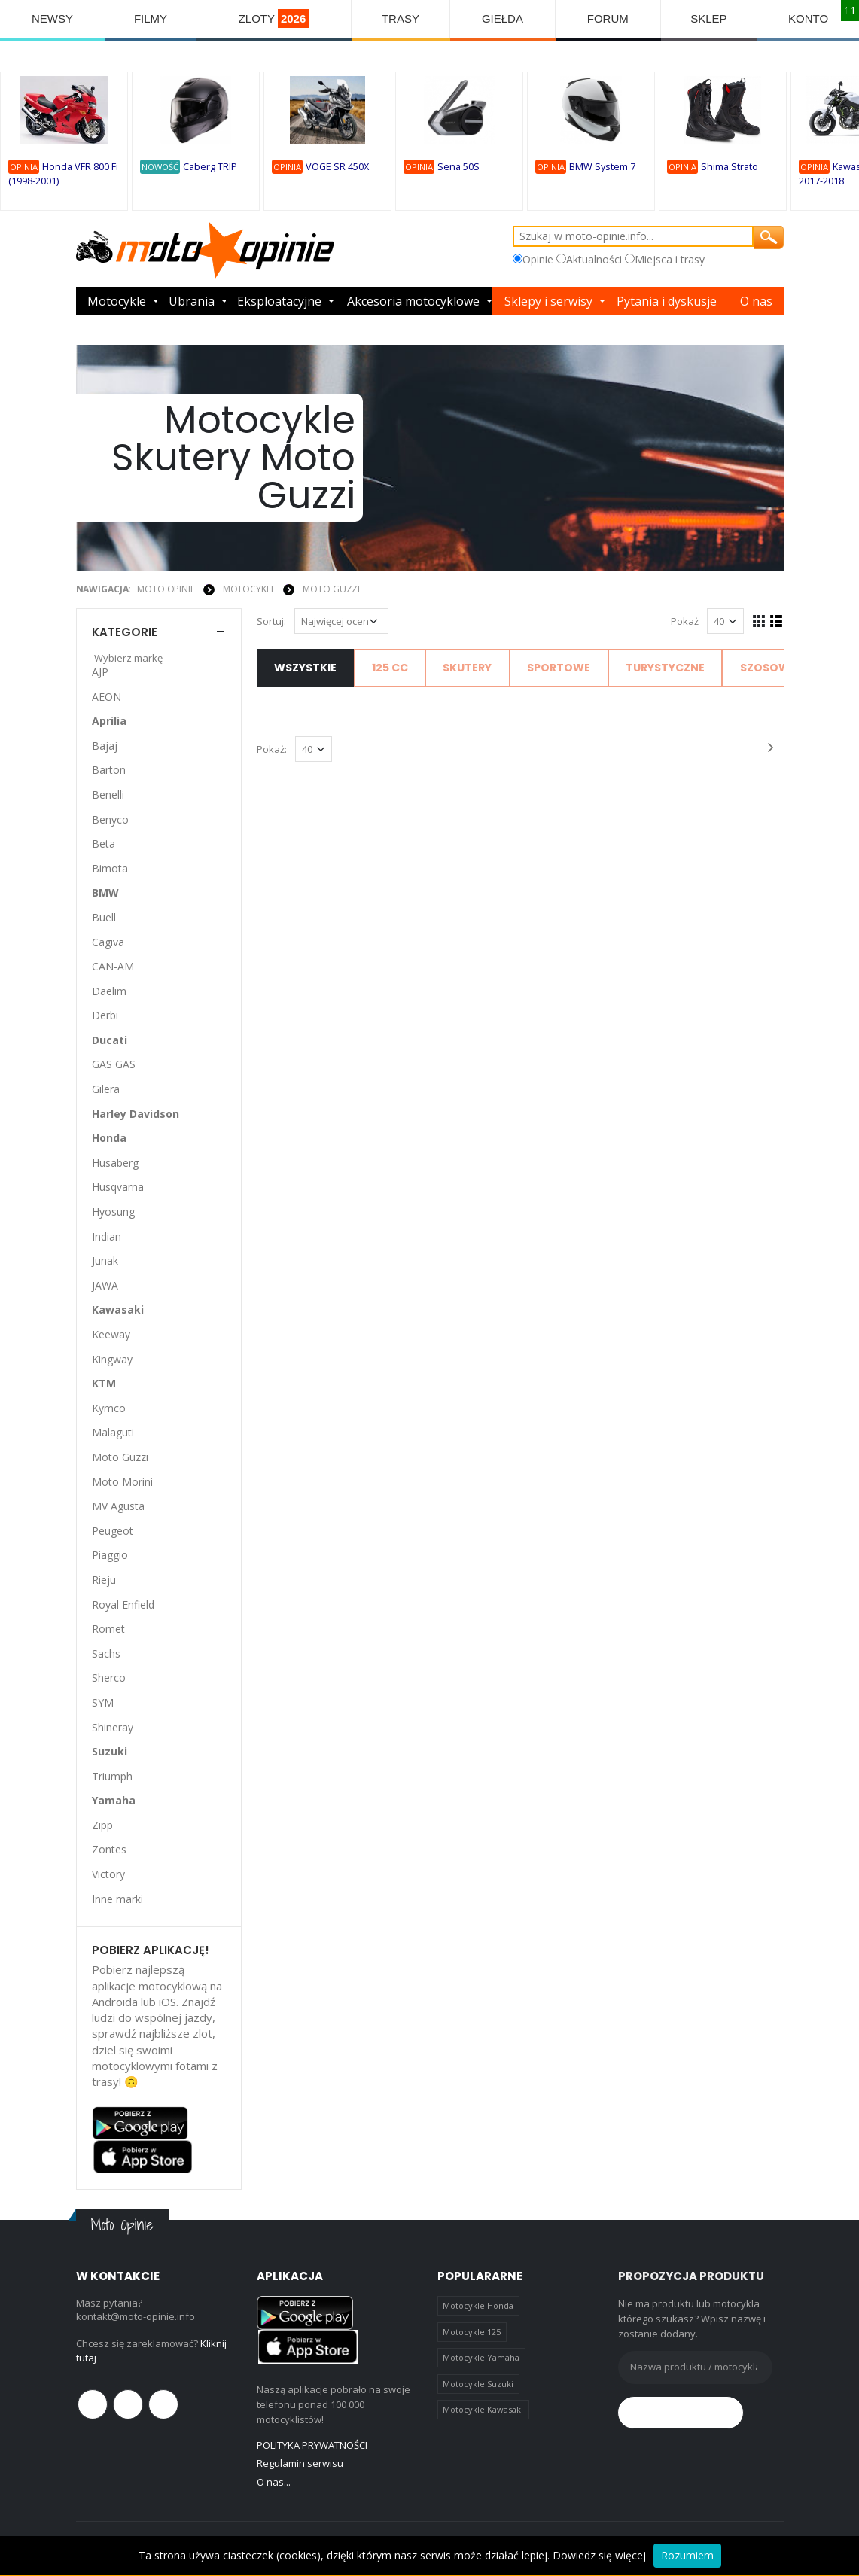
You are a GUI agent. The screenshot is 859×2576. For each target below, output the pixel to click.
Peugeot (112, 1531)
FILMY (150, 18)
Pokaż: (272, 749)
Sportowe (558, 667)
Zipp (102, 1825)
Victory (108, 1874)
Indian (106, 1236)
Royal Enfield (123, 1604)
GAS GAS (114, 1064)
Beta (103, 843)
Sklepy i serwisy (548, 301)
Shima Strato (729, 166)
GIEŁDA (502, 18)
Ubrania (192, 301)
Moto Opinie (166, 589)
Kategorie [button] (124, 632)
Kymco (109, 1408)
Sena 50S (458, 166)
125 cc (390, 667)
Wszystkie (305, 667)
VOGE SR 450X (337, 166)
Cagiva (108, 942)
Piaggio (110, 1555)
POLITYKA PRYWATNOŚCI (312, 2445)
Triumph (112, 1776)
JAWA (105, 1285)
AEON (106, 697)
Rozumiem (687, 2555)
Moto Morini (122, 1482)
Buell (104, 917)
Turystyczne (665, 667)
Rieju (104, 1580)
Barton (109, 770)
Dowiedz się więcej (599, 2555)
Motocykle (116, 301)
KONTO (808, 18)
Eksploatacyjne (279, 301)
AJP (100, 672)
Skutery (467, 667)
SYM (103, 1702)
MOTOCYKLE (249, 589)
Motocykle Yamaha (481, 2357)
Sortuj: (271, 621)
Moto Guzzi (331, 589)
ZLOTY (274, 18)
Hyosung (113, 1211)
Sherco (109, 1677)
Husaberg (115, 1163)
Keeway (111, 1334)
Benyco (110, 819)
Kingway (112, 1359)
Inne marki (117, 1899)
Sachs (106, 1653)
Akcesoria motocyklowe (413, 301)
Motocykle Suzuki (478, 2383)
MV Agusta (118, 1506)
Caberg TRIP (210, 166)
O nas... (274, 2482)
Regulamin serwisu (300, 2463)
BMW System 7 (602, 166)
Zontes (109, 1849)
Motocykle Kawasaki (483, 2409)
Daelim (109, 991)
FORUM (608, 18)
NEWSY (52, 18)
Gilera (106, 1089)
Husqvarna (118, 1187)
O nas (756, 301)
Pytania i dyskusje (667, 301)
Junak (105, 1260)
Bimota (110, 868)
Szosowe (768, 667)
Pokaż (685, 621)
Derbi (105, 1015)
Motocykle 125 (472, 2331)
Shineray (112, 1727)
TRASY (400, 18)
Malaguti (113, 1432)
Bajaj (104, 745)
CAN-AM (113, 966)
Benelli (108, 794)
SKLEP (708, 18)
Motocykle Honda (478, 2305)
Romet (108, 1628)
